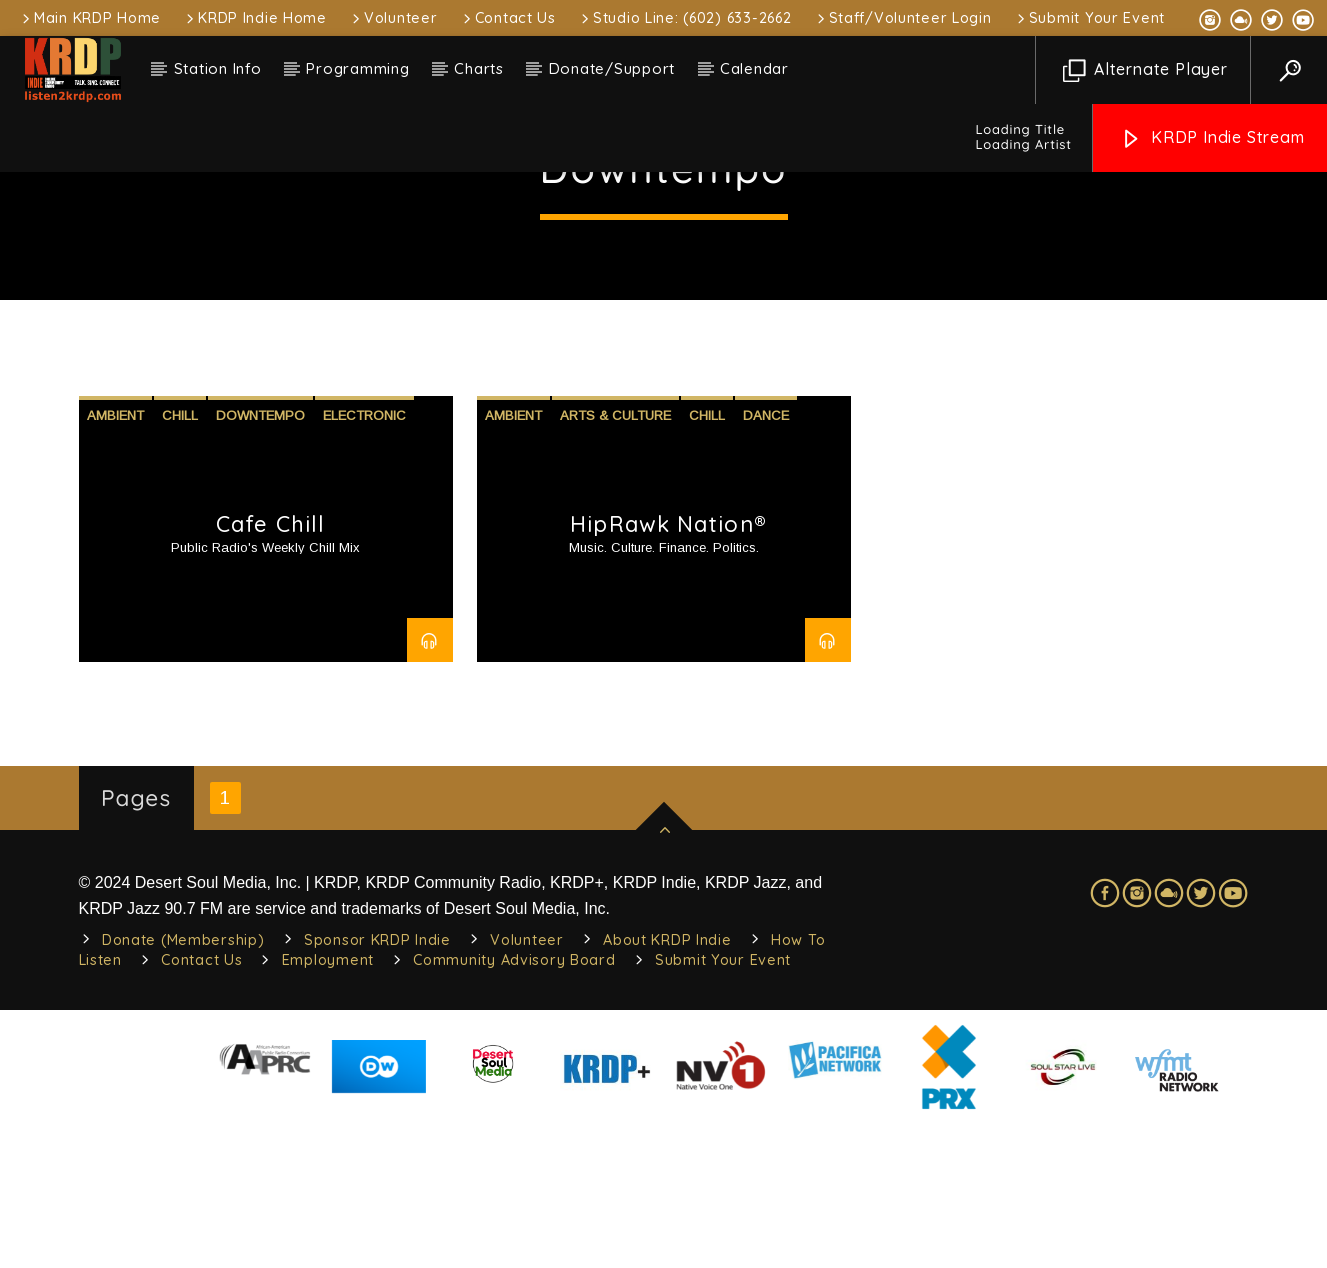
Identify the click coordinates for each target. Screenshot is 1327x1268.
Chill (180, 559)
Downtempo (260, 559)
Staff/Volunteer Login (903, 18)
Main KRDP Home (90, 18)
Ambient (115, 559)
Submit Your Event (1089, 18)
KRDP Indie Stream (1212, 138)
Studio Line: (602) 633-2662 (684, 18)
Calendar (754, 68)
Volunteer (393, 18)
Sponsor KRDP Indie (377, 1084)
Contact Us (508, 18)
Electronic (364, 559)
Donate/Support (612, 68)
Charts (479, 68)
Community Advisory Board (514, 1104)
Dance (766, 559)
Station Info (218, 68)
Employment (328, 1104)
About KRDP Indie (667, 1084)
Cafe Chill (270, 668)
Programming (357, 68)
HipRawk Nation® (668, 668)
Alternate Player (1145, 70)
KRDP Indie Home (255, 18)
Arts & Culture (615, 559)
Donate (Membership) (183, 1084)
